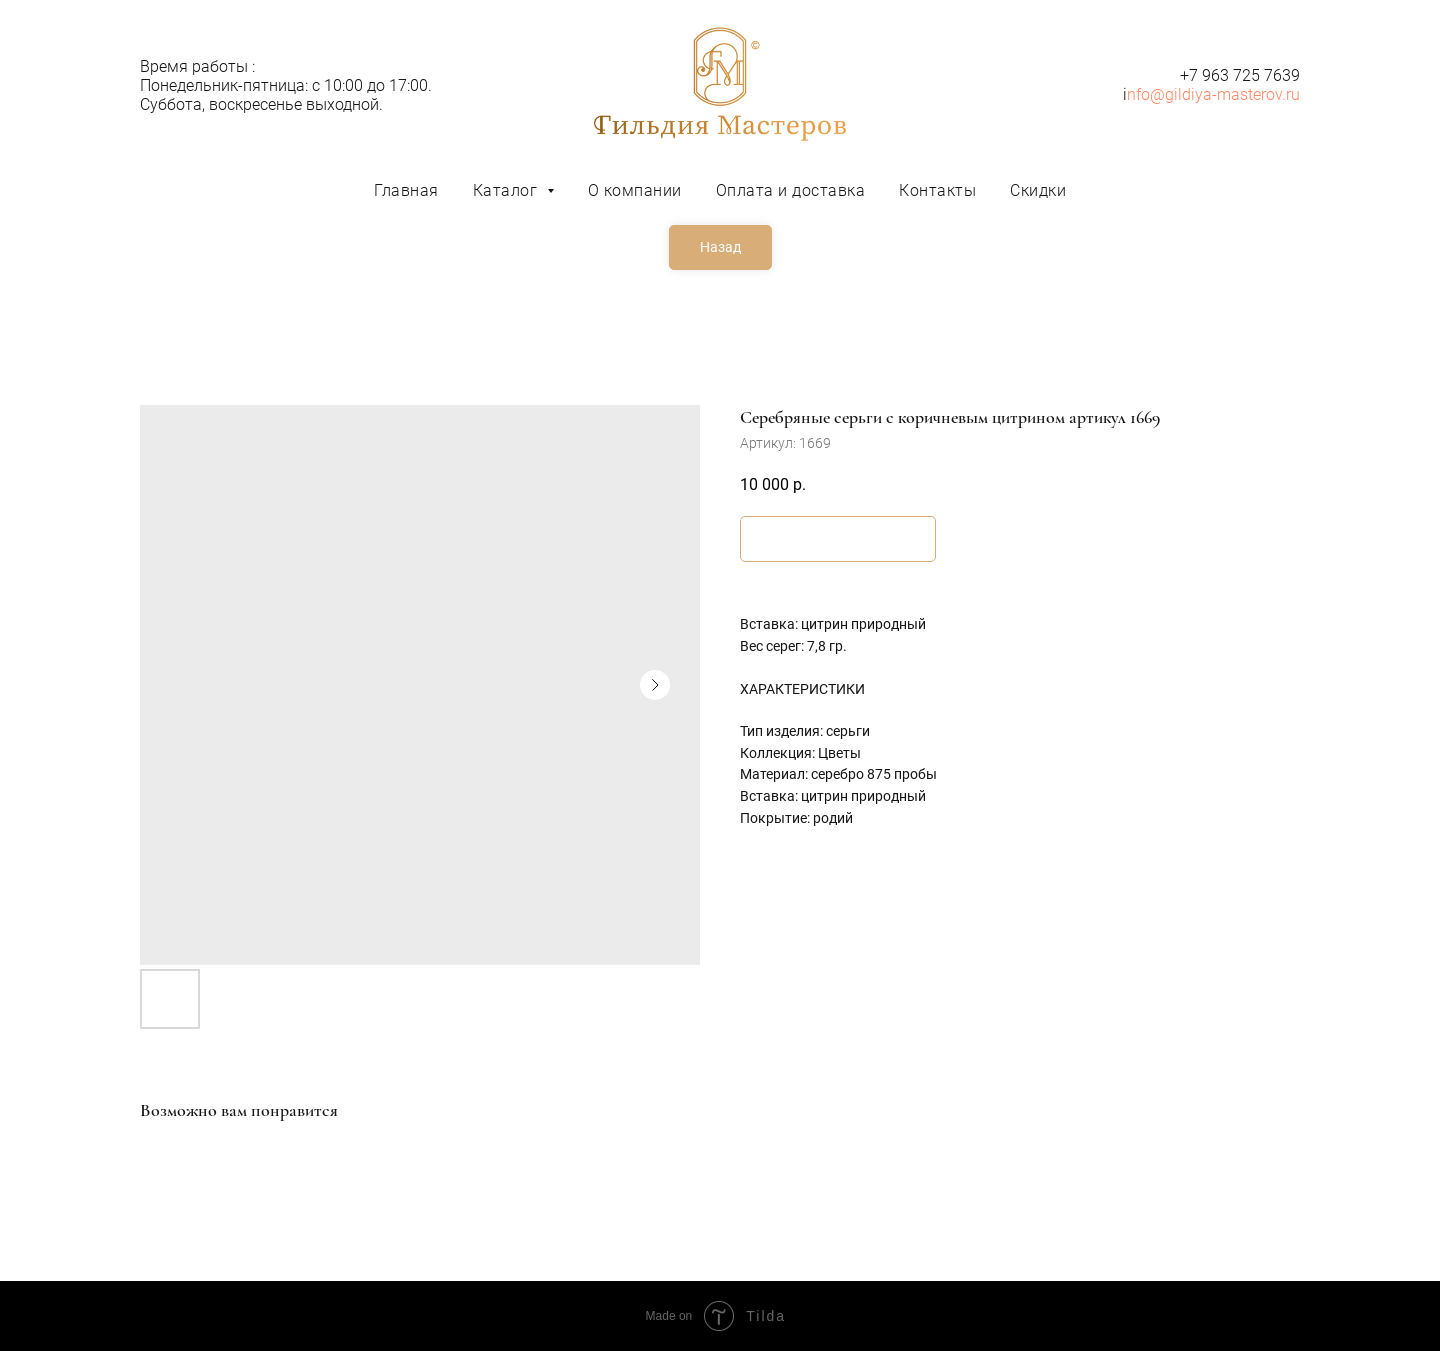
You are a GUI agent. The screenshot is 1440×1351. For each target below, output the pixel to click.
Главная (406, 190)
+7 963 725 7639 (1240, 75)
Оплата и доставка (791, 190)
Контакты (937, 190)
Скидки (1038, 190)
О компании (635, 190)
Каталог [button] (507, 190)
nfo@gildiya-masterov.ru (1213, 94)
